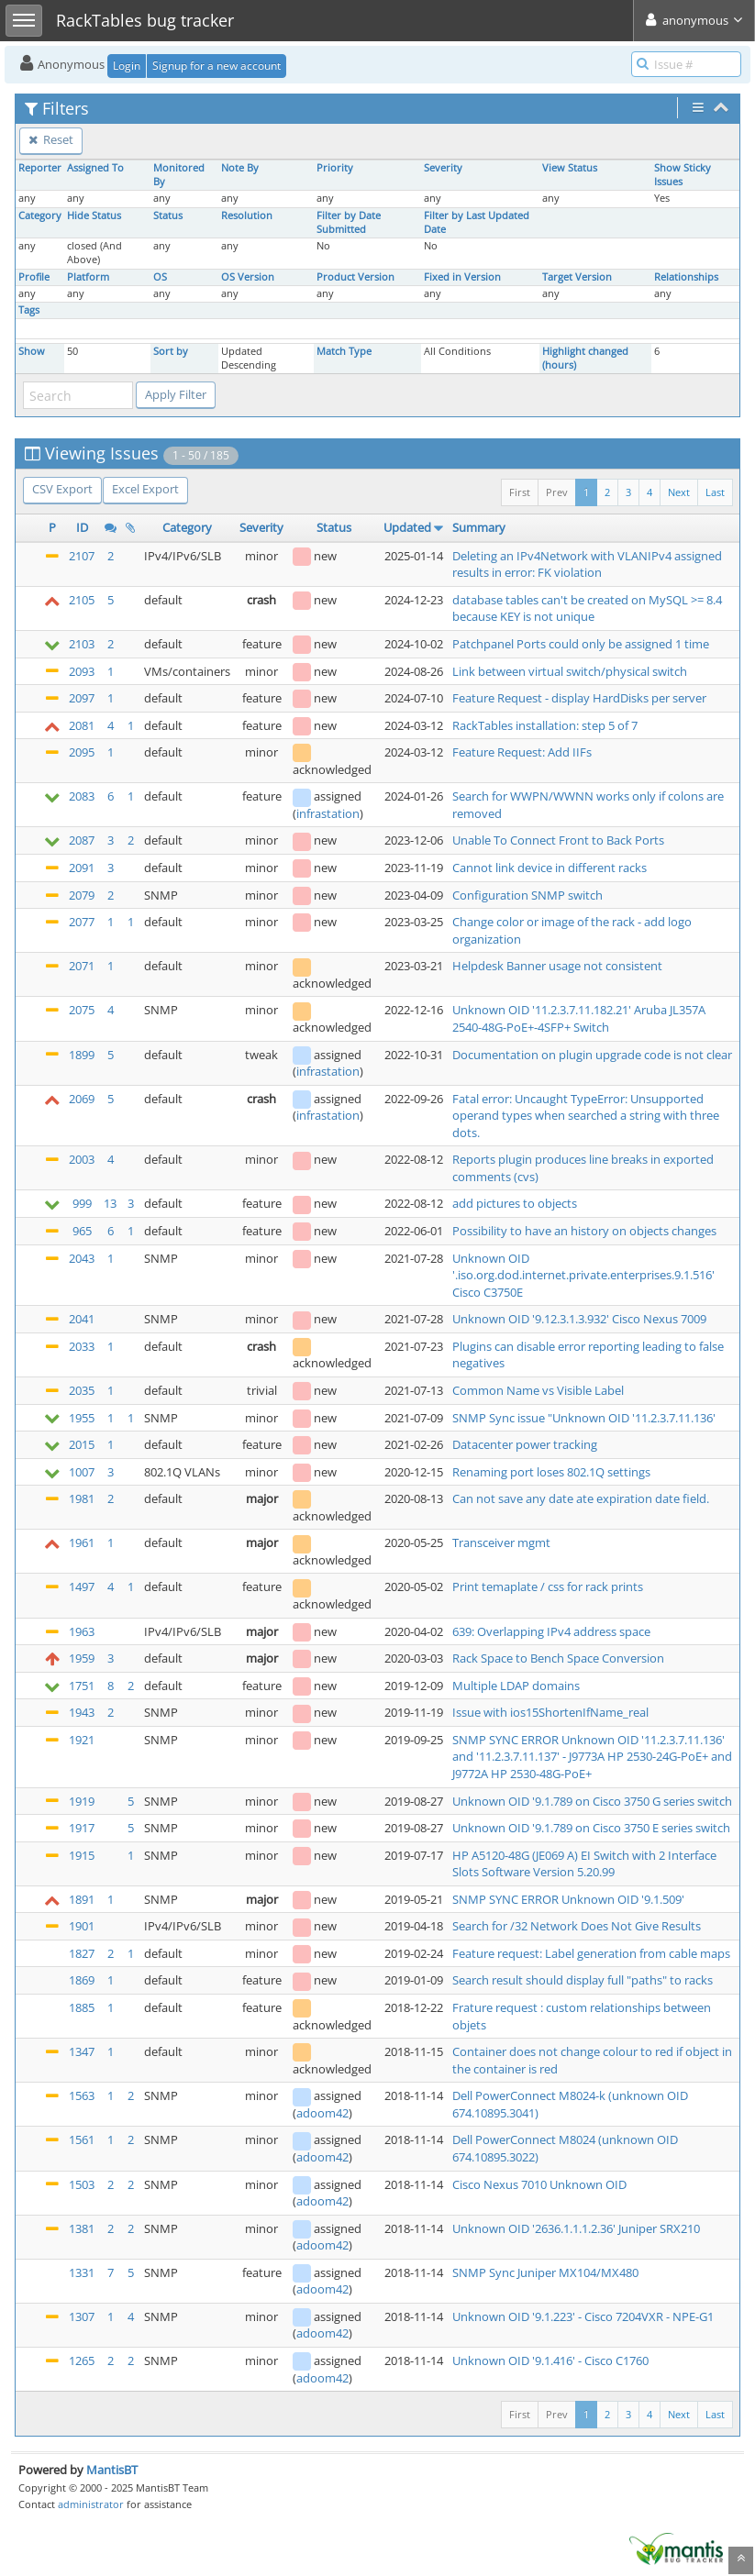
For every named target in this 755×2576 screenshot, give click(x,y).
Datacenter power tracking (524, 1444)
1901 (81, 1926)
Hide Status (94, 215)
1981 (81, 1498)
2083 (81, 796)
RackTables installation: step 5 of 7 (545, 725)
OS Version (247, 277)
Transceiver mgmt (501, 1542)
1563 (81, 2095)
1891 (81, 1899)
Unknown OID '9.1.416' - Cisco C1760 (550, 2360)
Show (31, 351)
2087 (81, 840)
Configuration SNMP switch (527, 895)
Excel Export (145, 489)
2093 (81, 671)
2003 (81, 1159)
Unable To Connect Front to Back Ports (558, 840)
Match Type (344, 351)
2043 (81, 1258)
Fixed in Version (462, 277)
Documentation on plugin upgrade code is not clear (592, 1054)
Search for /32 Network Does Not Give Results (576, 1926)
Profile (34, 277)
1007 (81, 1472)
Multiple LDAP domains (516, 1685)
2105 (81, 599)
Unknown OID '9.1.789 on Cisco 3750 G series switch (592, 1801)
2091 (81, 867)
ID (82, 527)
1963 (81, 1631)
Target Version (577, 277)
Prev (557, 492)
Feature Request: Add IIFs (522, 752)
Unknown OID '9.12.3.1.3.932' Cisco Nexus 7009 (579, 1318)
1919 (81, 1801)
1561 (81, 2139)
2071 (81, 965)
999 (82, 1203)
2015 (81, 1444)
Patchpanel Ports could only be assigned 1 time (580, 644)
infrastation (328, 813)
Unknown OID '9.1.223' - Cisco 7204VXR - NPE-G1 (583, 2316)
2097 (81, 698)
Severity (443, 167)
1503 (81, 2184)
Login (126, 65)
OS (160, 277)
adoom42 (322, 2113)
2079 (81, 895)
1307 (81, 2316)
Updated (407, 527)
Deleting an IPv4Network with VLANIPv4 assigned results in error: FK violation (587, 564)
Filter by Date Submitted (348, 222)
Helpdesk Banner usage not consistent (557, 965)
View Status (569, 167)
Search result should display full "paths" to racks (582, 1980)
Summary (478, 527)
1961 (81, 1542)
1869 (81, 1980)
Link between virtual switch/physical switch (569, 671)
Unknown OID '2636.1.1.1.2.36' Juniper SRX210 (576, 2228)
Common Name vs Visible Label (538, 1390)
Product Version (355, 277)
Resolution (246, 215)
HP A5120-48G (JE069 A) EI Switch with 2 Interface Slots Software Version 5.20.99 (584, 1864)
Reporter (39, 167)
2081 (81, 725)
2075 (81, 1009)
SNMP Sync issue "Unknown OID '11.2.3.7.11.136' (584, 1418)
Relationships (686, 277)
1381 (81, 2228)
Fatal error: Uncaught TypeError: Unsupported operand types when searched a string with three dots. (585, 1115)
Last (715, 492)
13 (110, 1203)
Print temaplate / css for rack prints (547, 1586)
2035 (81, 1390)
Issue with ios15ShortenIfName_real (550, 1712)
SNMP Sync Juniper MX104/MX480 (545, 2272)
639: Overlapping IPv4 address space (551, 1631)
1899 (81, 1054)
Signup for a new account (216, 65)
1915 (81, 1855)
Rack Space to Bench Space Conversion (558, 1658)
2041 (81, 1318)
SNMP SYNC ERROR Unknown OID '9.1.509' (568, 1899)
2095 (81, 752)
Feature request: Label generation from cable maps (591, 1953)
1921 (81, 1739)
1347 (81, 2051)
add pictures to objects (514, 1203)
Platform (88, 277)
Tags (28, 310)
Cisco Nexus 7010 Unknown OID (539, 2184)
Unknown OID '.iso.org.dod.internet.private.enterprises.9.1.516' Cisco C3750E (583, 1275)
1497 (81, 1586)
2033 (81, 1346)
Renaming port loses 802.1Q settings (551, 1472)
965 (82, 1230)
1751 (81, 1685)
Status (168, 215)
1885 (81, 2007)
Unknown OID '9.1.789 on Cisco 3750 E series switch (591, 1827)
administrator (91, 2504)
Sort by (170, 351)
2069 (81, 1098)
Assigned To (95, 167)
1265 (81, 2360)
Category (39, 215)
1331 (81, 2272)
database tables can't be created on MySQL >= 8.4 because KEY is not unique (587, 608)
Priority (334, 167)
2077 (81, 921)
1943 (81, 1712)
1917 (81, 1827)
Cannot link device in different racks (549, 867)
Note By (240, 167)
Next (679, 492)
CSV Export (62, 489)
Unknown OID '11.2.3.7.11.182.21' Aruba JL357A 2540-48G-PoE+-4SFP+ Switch (578, 1018)
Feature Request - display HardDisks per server (579, 698)
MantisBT (112, 2469)
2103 (81, 644)
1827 (81, 1953)
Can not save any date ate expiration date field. (580, 1498)
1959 (81, 1658)
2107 (81, 555)
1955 (81, 1418)
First (519, 492)
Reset (50, 139)
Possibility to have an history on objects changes (584, 1230)
